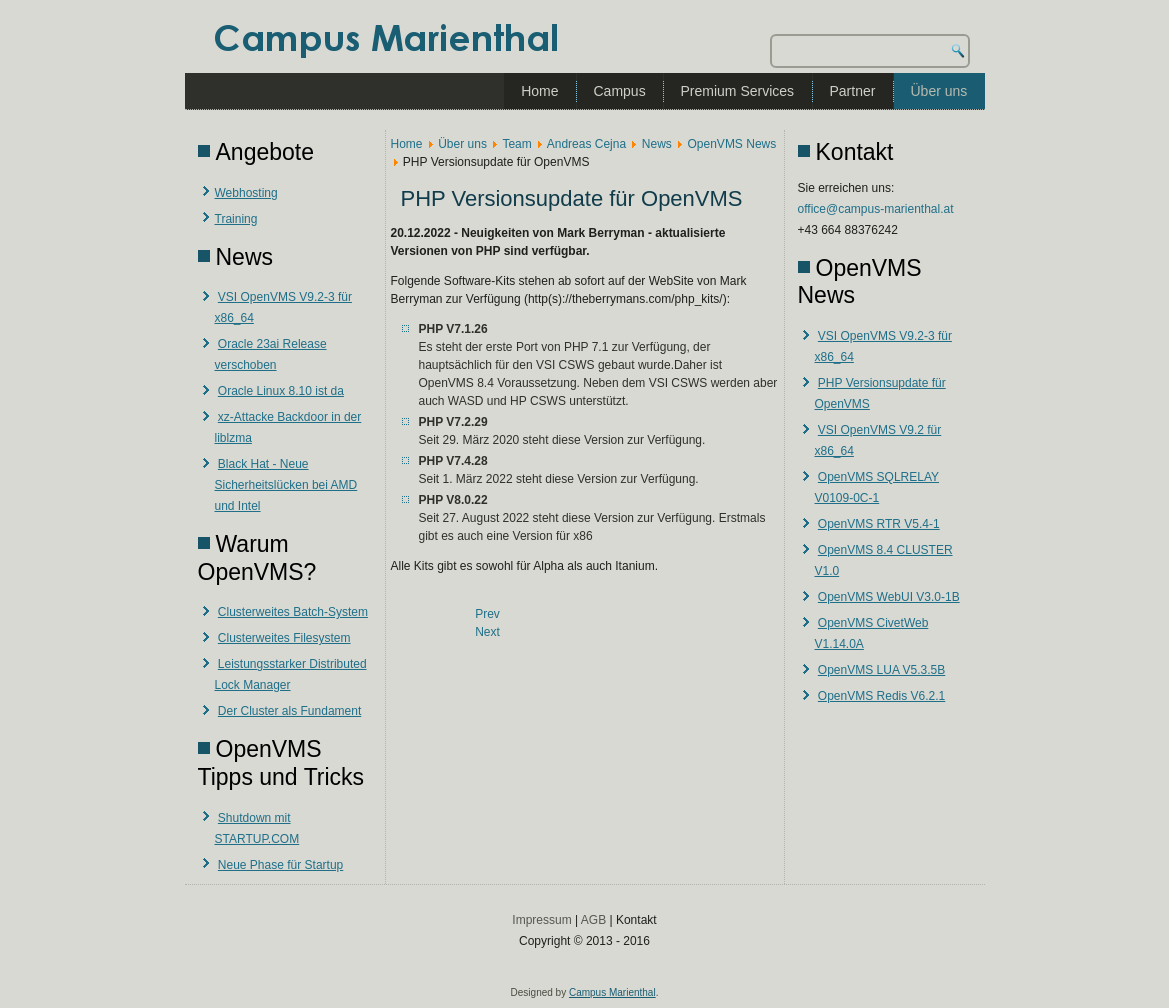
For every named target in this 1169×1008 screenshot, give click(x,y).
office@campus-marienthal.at (876, 209)
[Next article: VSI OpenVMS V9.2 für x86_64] (487, 632)
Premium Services (738, 91)
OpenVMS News (732, 144)
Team (516, 144)
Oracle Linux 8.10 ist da (281, 391)
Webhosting (246, 193)
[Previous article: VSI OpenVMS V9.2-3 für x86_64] (487, 614)
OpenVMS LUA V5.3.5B (881, 670)
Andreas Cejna (586, 144)
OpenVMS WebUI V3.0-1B (889, 597)
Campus (620, 91)
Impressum (541, 920)
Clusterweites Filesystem (284, 638)
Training (236, 219)
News (657, 144)
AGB (593, 920)
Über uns (939, 91)
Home (539, 91)
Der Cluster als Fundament (289, 711)
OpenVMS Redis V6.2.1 (881, 696)
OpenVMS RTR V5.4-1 (879, 524)
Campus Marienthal (612, 992)
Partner (853, 91)
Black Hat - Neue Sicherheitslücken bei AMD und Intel (286, 485)
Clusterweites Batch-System (293, 612)
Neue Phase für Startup (280, 865)
